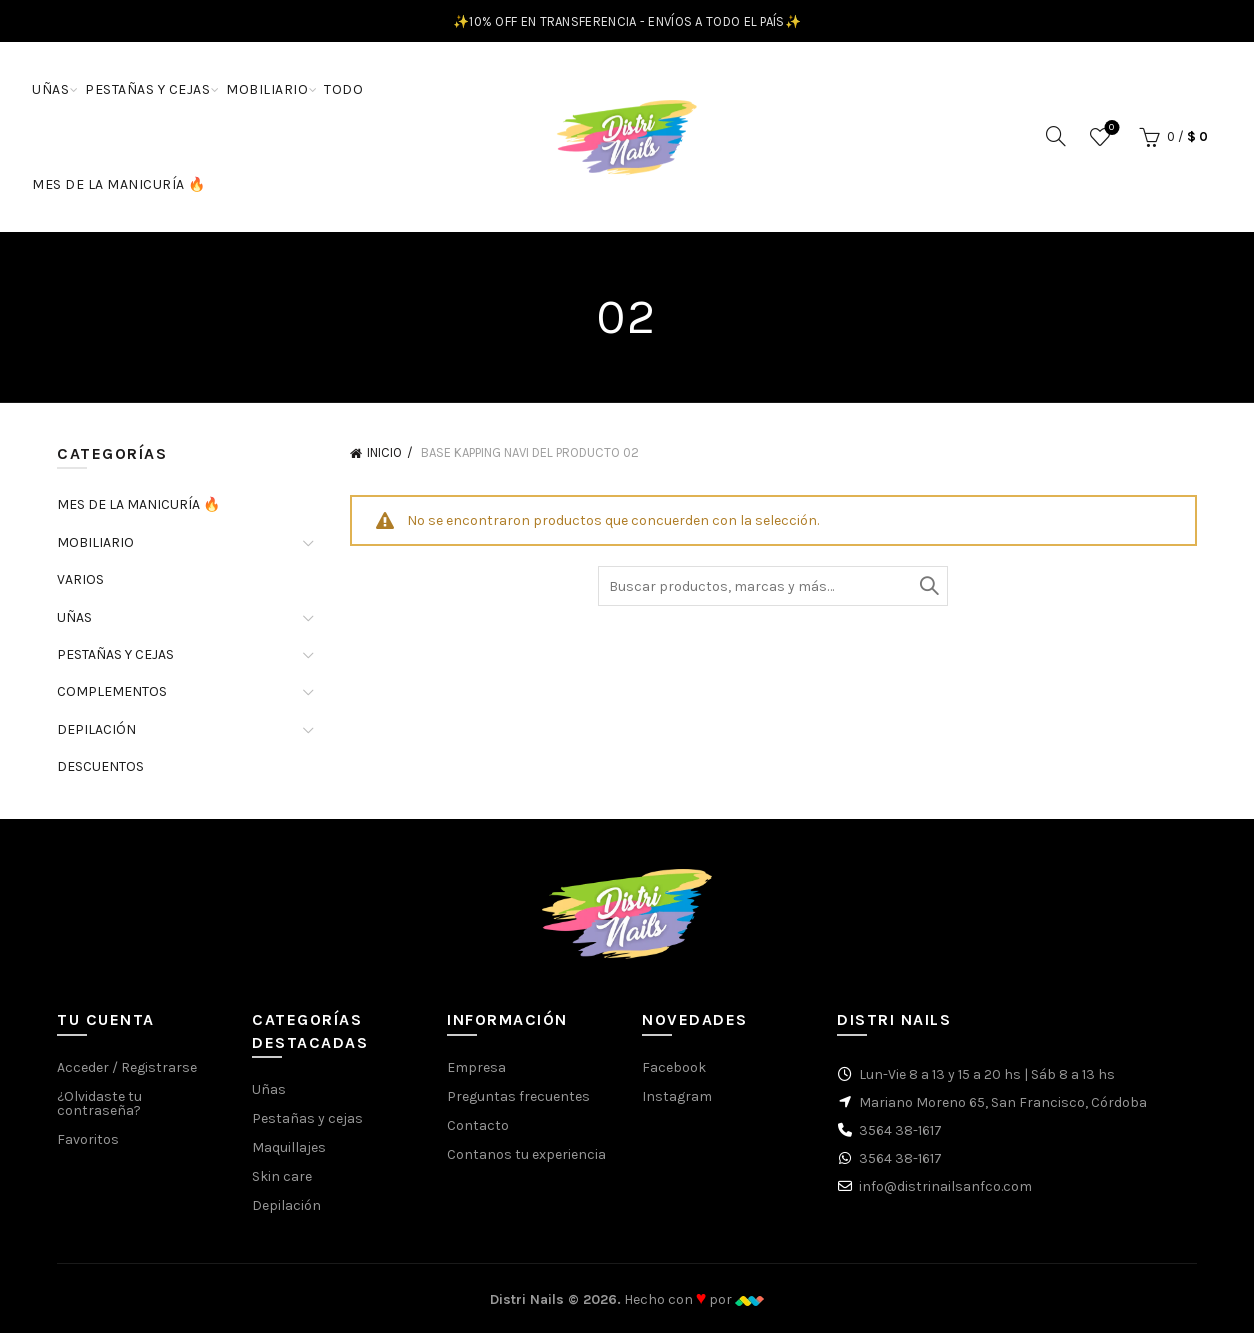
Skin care (282, 1176)
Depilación (286, 1205)
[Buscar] (1056, 136)
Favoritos (1109, 128)
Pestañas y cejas (307, 1118)
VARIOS (80, 579)
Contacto (478, 1125)
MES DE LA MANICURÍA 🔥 (119, 184)
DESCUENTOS (100, 766)
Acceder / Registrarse (127, 1067)
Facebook (674, 1067)
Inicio (384, 452)
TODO (343, 89)
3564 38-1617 (900, 1130)
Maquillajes (289, 1147)
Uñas (269, 1089)
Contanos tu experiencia (526, 1154)
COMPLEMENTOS (112, 691)
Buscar (928, 586)
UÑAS (50, 89)
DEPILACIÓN (96, 729)
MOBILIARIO (267, 89)
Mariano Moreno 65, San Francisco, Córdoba (1003, 1102)
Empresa (476, 1067)
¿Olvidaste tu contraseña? (99, 1103)
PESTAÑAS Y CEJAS (147, 89)
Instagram (677, 1096)
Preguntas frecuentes (518, 1096)
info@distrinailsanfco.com (945, 1186)
